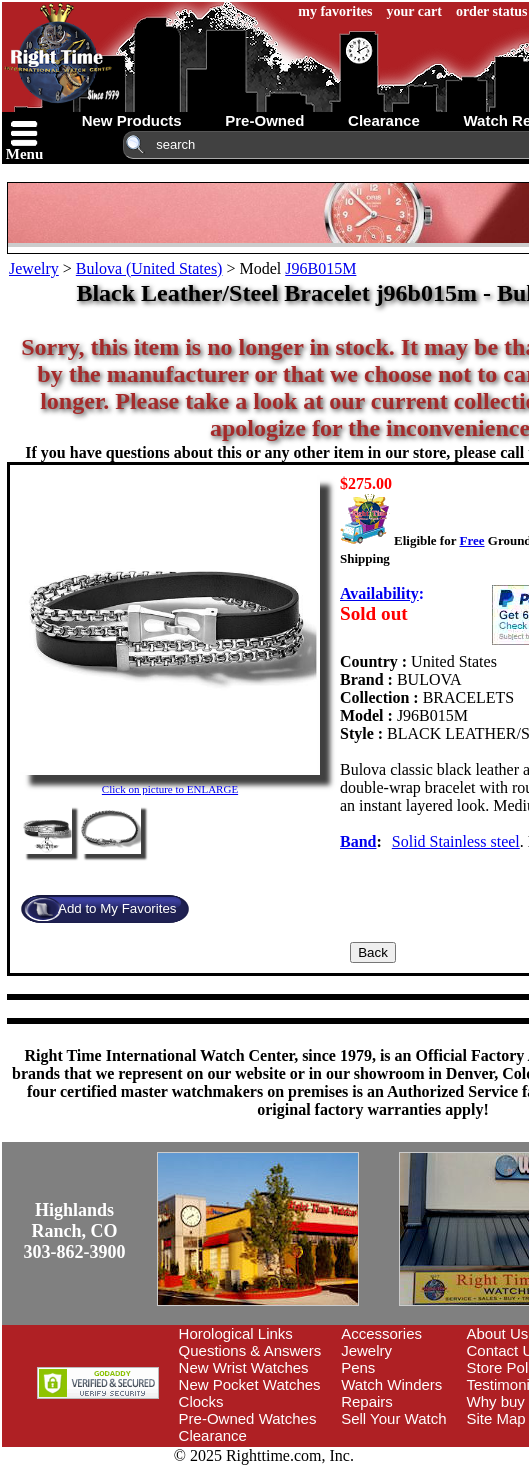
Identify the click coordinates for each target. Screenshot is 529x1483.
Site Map (496, 1418)
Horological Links (236, 1333)
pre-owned (264, 120)
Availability (379, 593)
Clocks (201, 1401)
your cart (414, 11)
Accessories (381, 1333)
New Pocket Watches (250, 1384)
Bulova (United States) (149, 268)
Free (471, 540)
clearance (384, 120)
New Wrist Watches (244, 1367)
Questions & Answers (250, 1350)
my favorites (335, 11)
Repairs (367, 1401)
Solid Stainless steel (456, 841)
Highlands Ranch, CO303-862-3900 (75, 1231)
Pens (358, 1367)
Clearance (213, 1435)
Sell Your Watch (393, 1418)
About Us (498, 1333)
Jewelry (34, 268)
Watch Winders (391, 1384)
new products (132, 120)
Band (358, 841)
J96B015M (320, 268)
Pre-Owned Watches (248, 1418)
